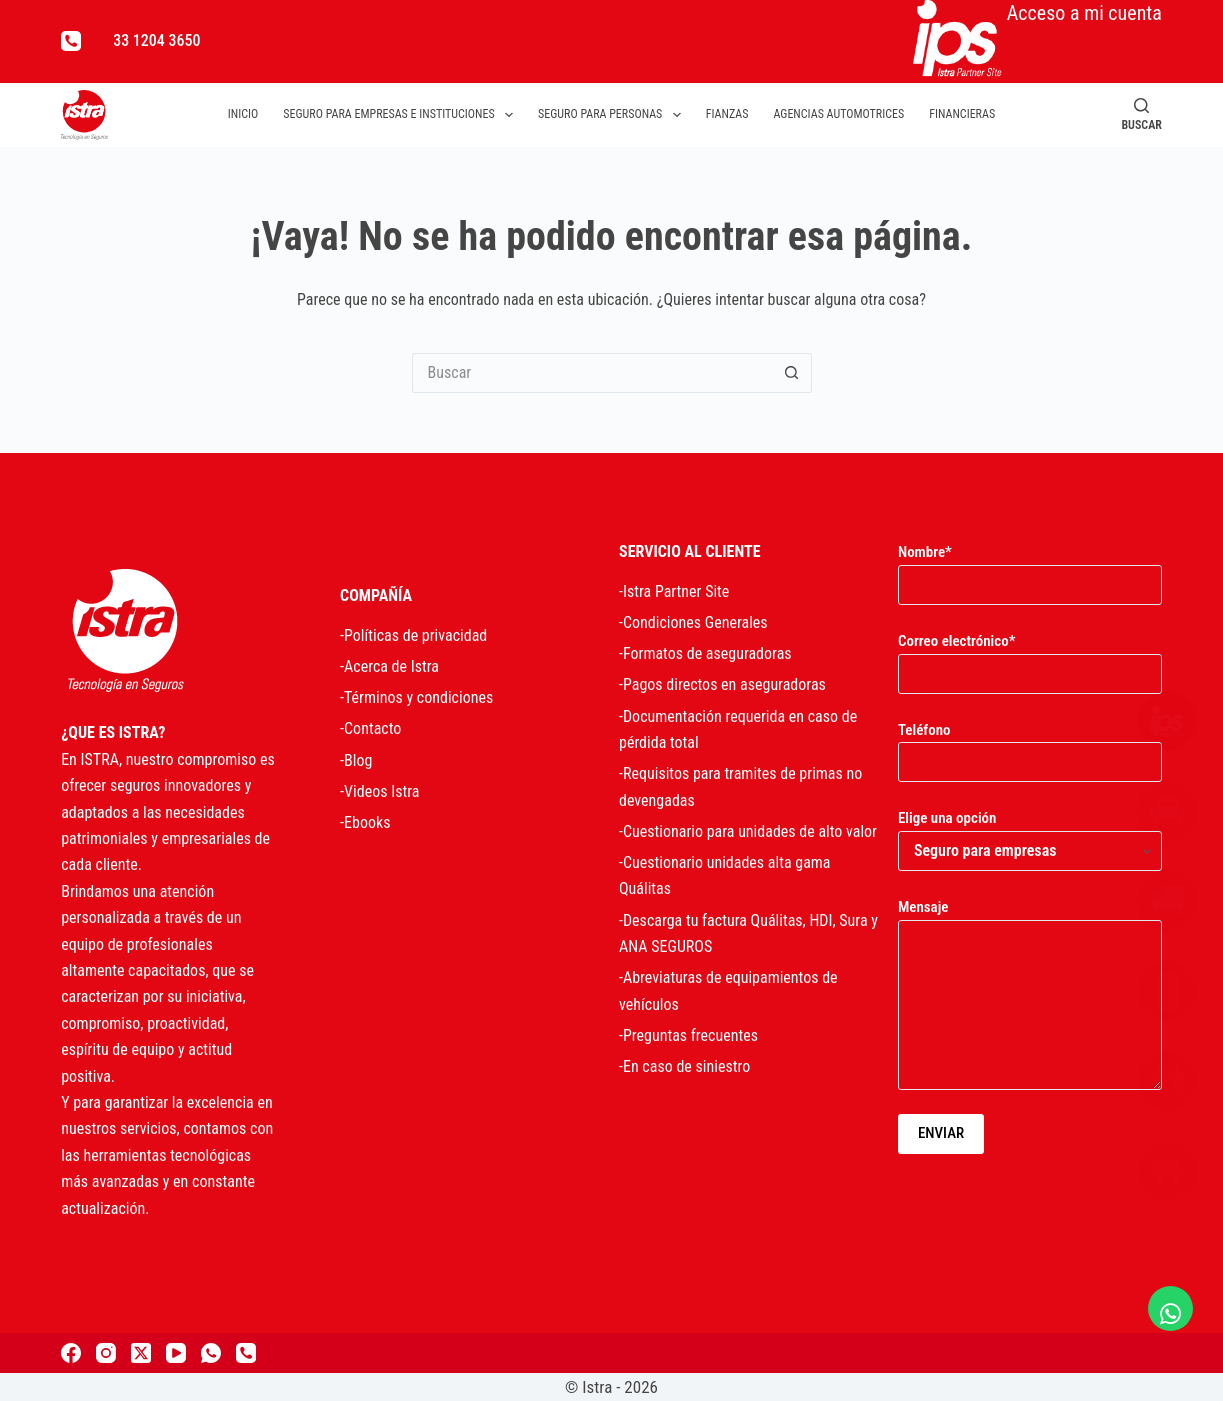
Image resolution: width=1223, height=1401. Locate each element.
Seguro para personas (613, 115)
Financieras (962, 114)
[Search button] (792, 373)
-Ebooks (365, 822)
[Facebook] (71, 1353)
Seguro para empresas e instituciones (402, 115)
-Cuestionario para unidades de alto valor (748, 831)
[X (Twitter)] (141, 1353)
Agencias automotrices (838, 114)
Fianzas (727, 114)
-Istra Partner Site (674, 591)
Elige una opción (1030, 834)
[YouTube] (176, 1353)
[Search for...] (592, 373)
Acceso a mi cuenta (1037, 38)
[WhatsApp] (211, 1353)
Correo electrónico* (1030, 657)
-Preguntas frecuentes (688, 1035)
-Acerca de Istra (389, 666)
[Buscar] (1141, 114)
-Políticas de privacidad (413, 635)
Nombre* (1030, 568)
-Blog (356, 760)
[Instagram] (106, 1353)
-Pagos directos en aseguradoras (722, 684)
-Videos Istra (379, 791)
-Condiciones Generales (693, 622)
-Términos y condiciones (416, 697)
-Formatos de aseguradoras (705, 653)
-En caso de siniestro (684, 1066)
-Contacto (370, 728)
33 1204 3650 (156, 40)
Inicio (243, 114)
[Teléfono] (71, 41)
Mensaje (1030, 994)
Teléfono (1030, 746)
